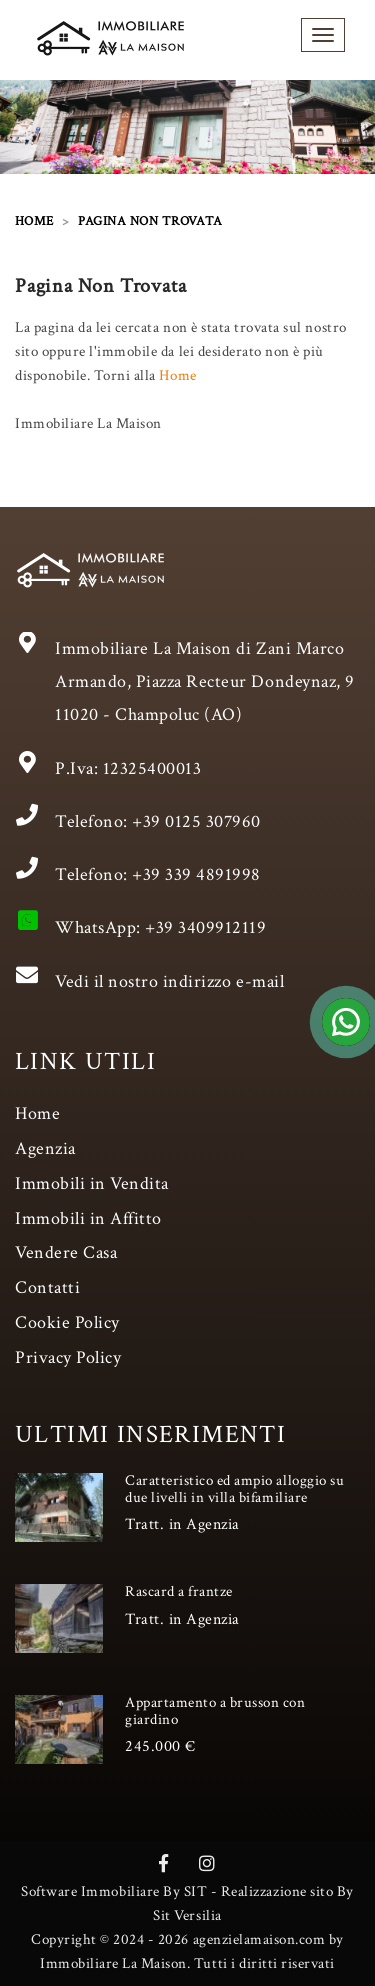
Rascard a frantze (179, 1591)
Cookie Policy (67, 1322)
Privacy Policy (68, 1357)
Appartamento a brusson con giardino (215, 1711)
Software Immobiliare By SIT (114, 1891)
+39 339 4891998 (196, 874)
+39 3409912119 (205, 927)
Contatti (47, 1287)
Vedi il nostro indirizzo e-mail (169, 981)
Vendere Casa (66, 1252)
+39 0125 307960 (196, 821)
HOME (34, 221)
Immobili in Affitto (88, 1218)
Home (177, 375)
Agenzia (45, 1148)
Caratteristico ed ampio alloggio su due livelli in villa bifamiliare (234, 1489)
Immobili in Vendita (92, 1183)
